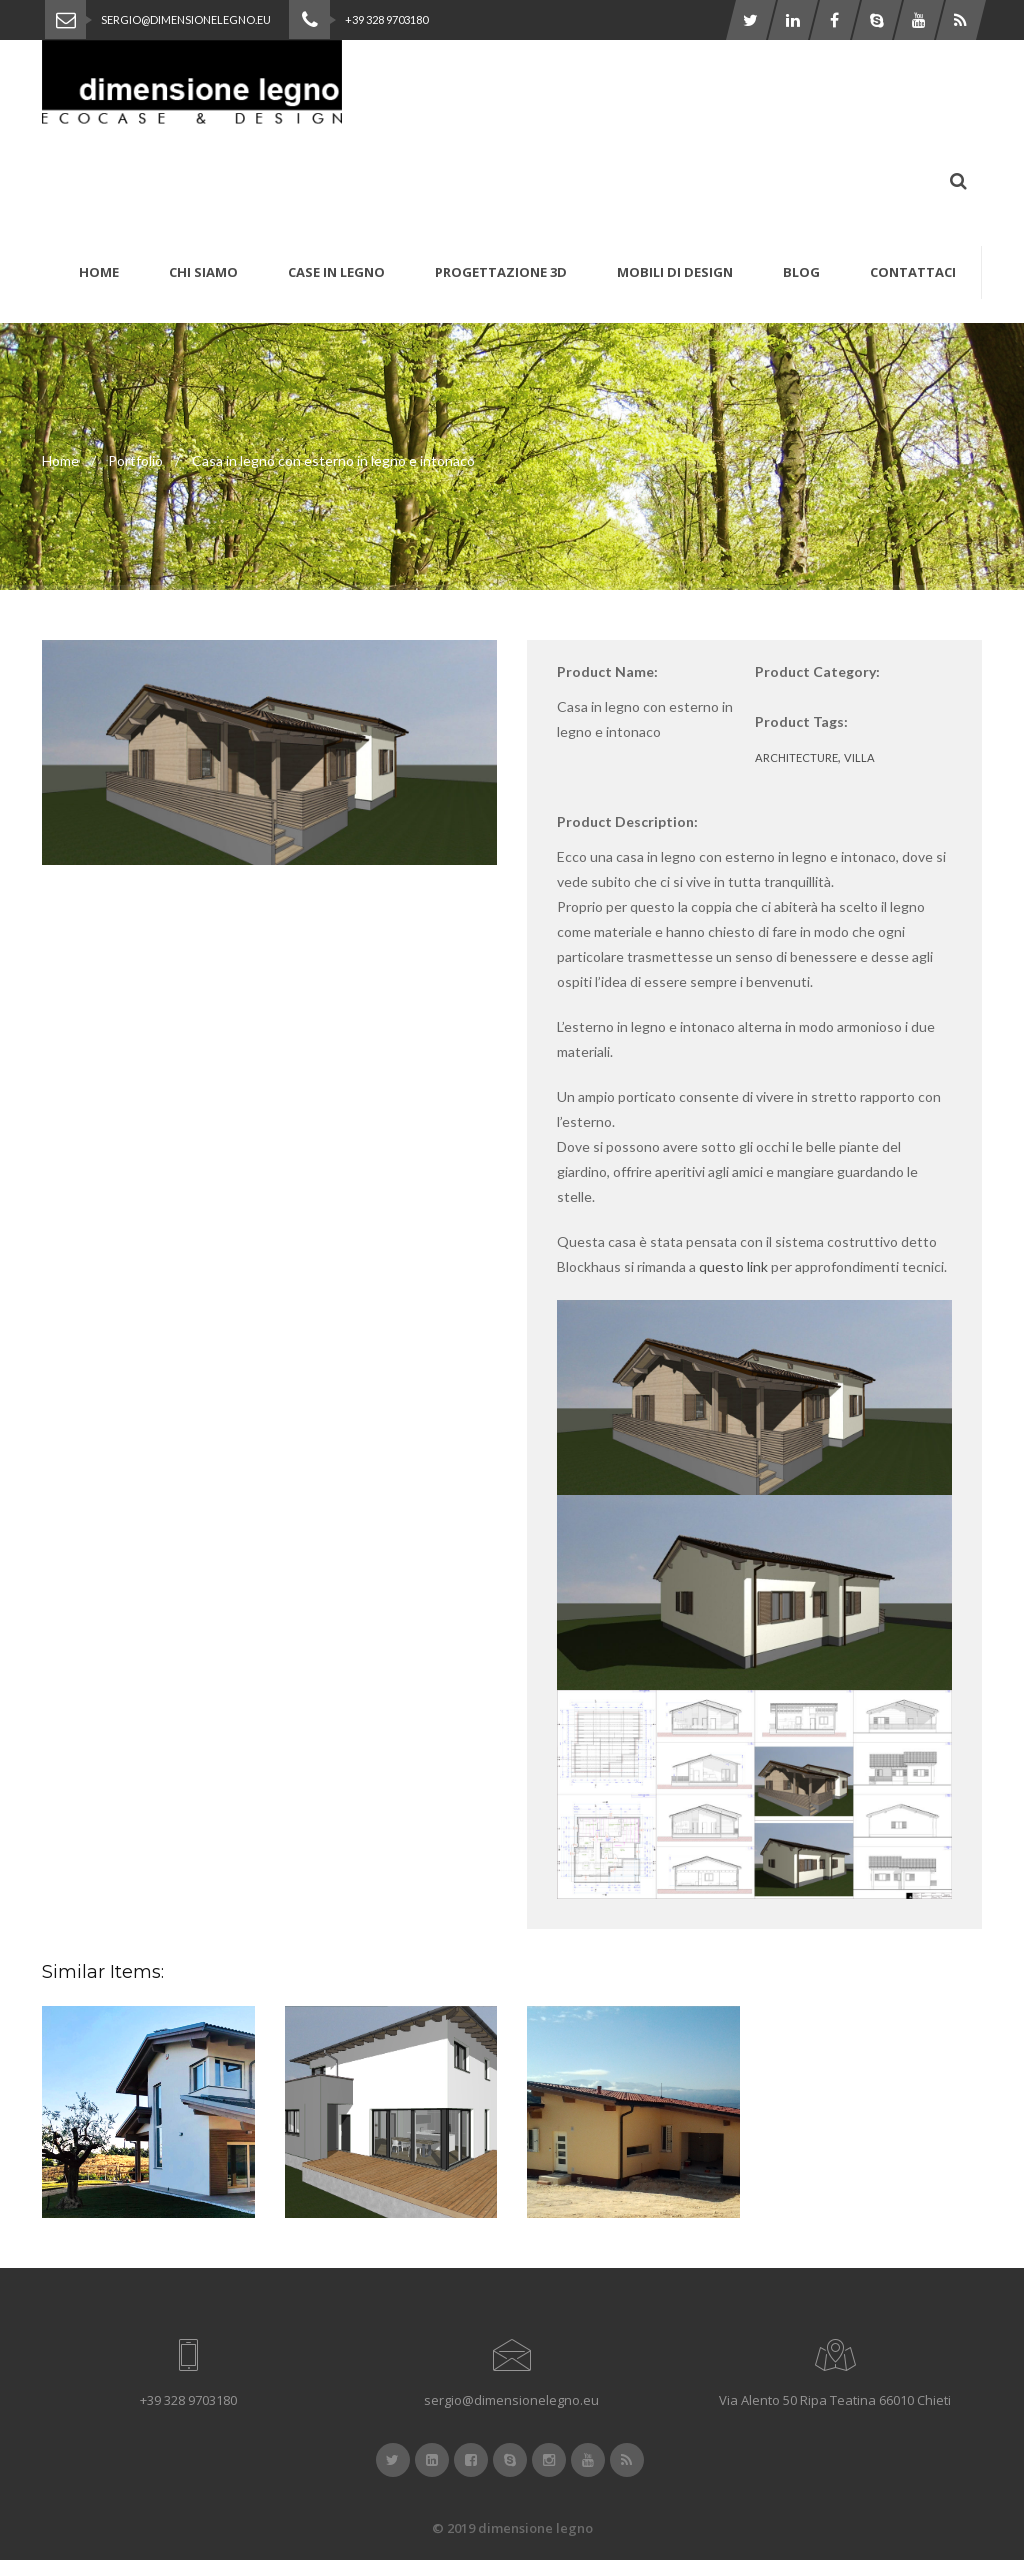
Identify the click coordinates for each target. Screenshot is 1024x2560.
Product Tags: (801, 721)
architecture (796, 757)
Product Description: (627, 821)
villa (859, 757)
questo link (733, 1266)
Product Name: (607, 671)
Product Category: (817, 671)
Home (60, 460)
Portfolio (135, 460)
